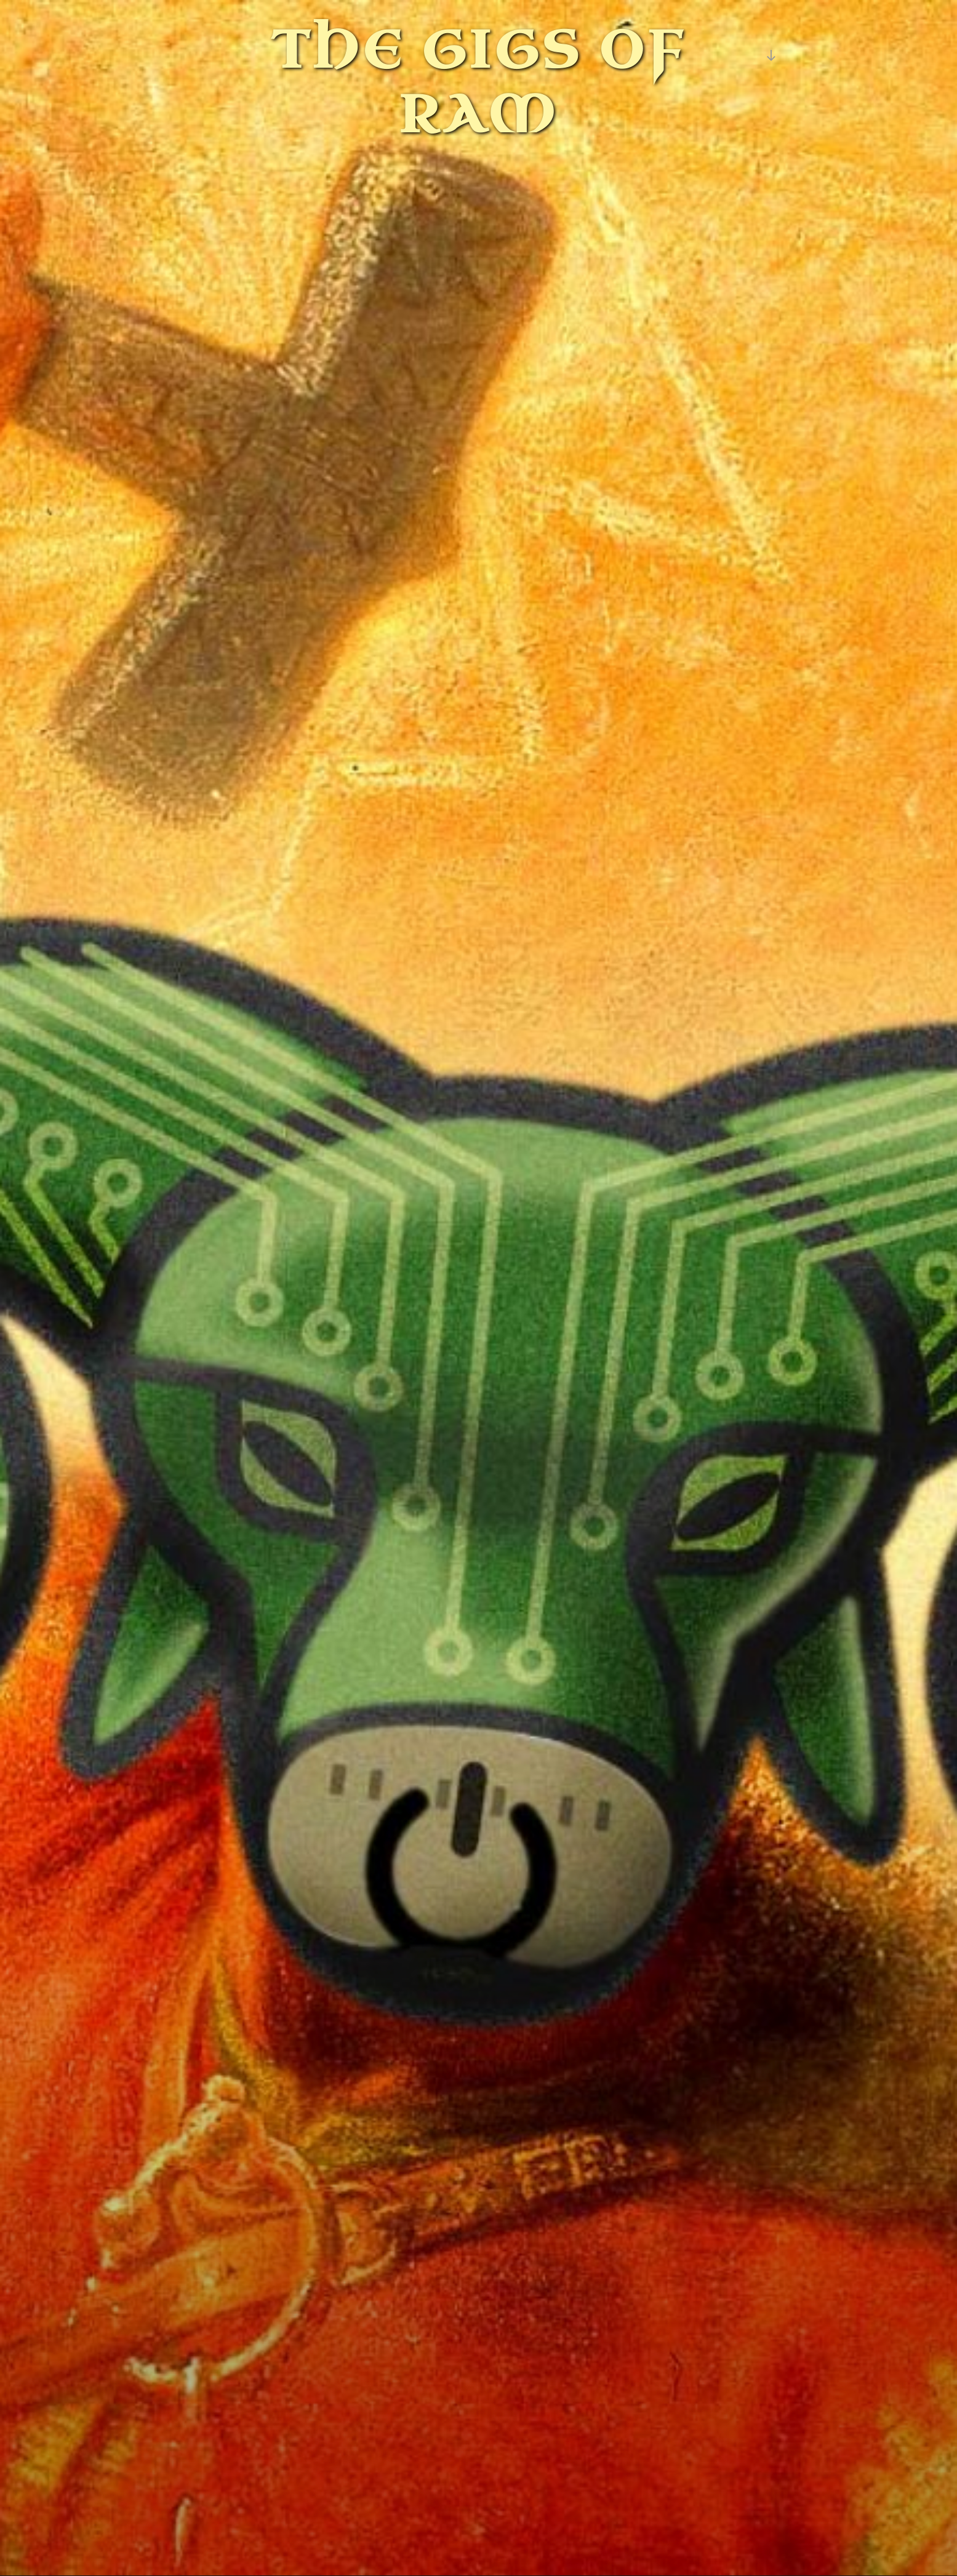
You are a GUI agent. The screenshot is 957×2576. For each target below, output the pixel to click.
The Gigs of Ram (478, 83)
